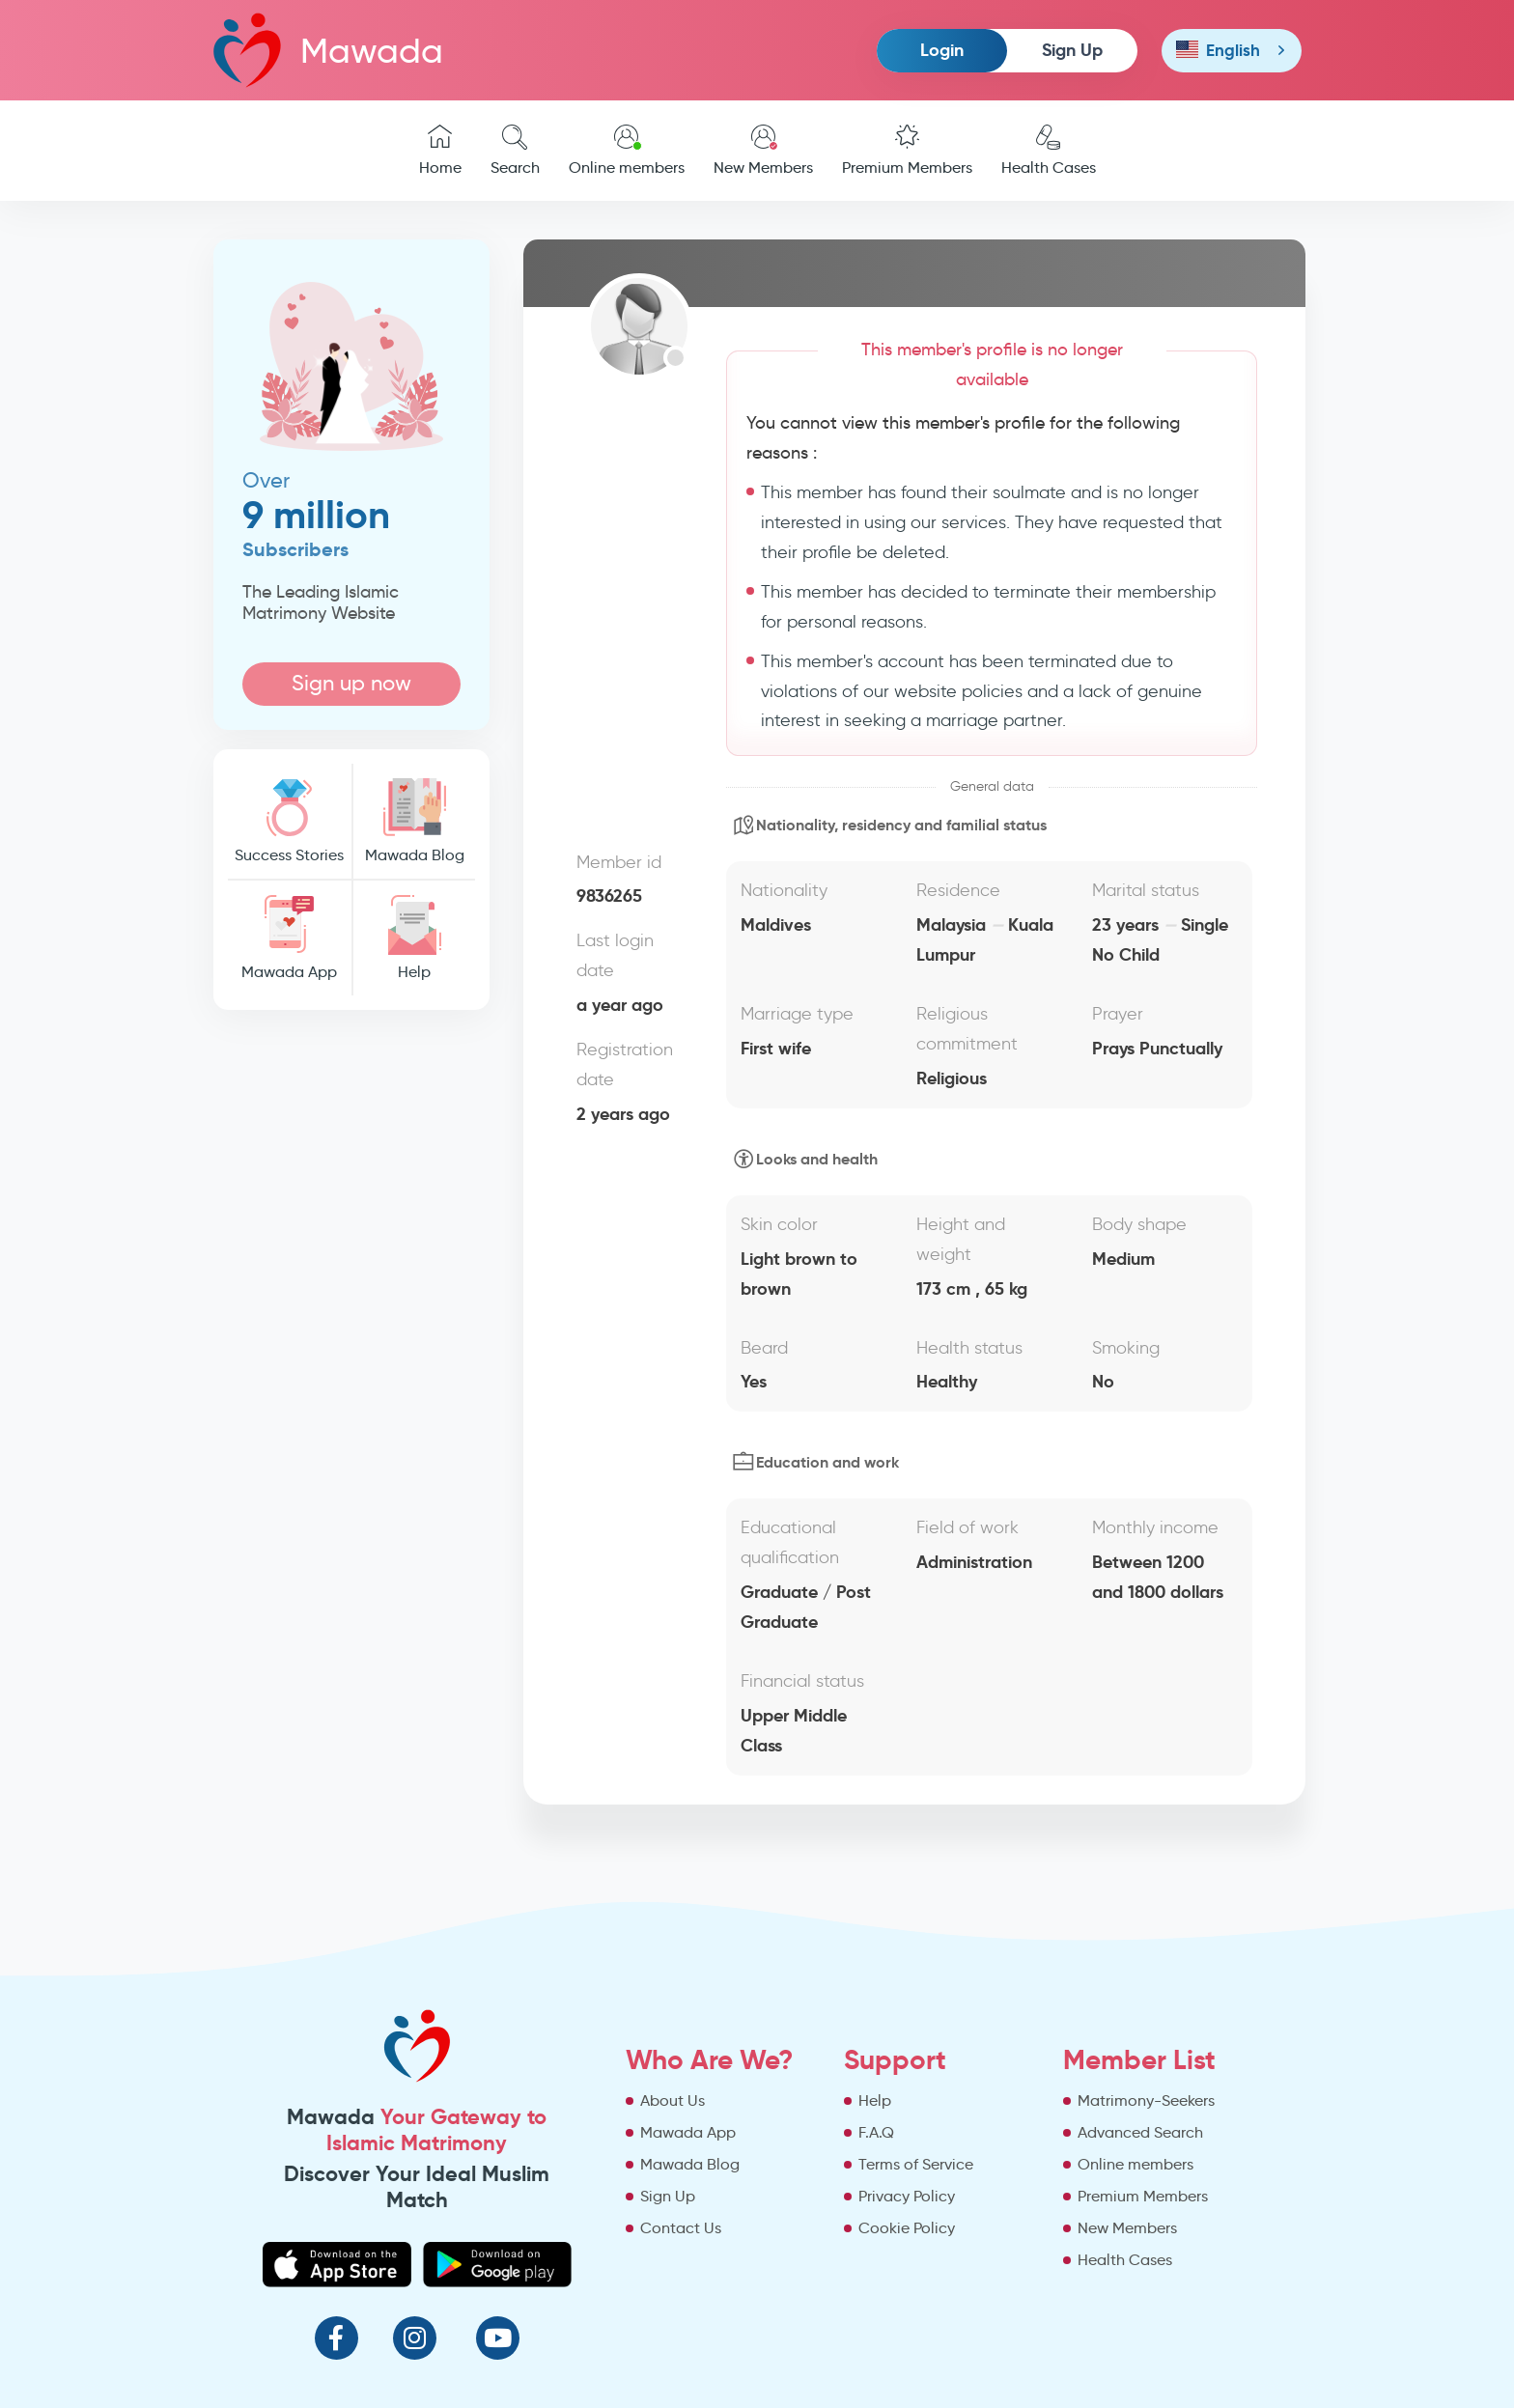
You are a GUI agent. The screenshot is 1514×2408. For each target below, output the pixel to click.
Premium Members (907, 151)
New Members (763, 151)
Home (440, 151)
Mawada (328, 50)
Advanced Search (1140, 2132)
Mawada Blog (414, 821)
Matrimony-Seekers (1146, 2100)
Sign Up (1072, 50)
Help (414, 938)
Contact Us (680, 2228)
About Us (672, 2100)
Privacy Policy (906, 2196)
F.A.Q (876, 2132)
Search (515, 151)
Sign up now (351, 683)
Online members (627, 151)
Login (942, 50)
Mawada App (289, 938)
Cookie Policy (906, 2228)
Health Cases (1048, 151)
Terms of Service (915, 2164)
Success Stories (289, 821)
